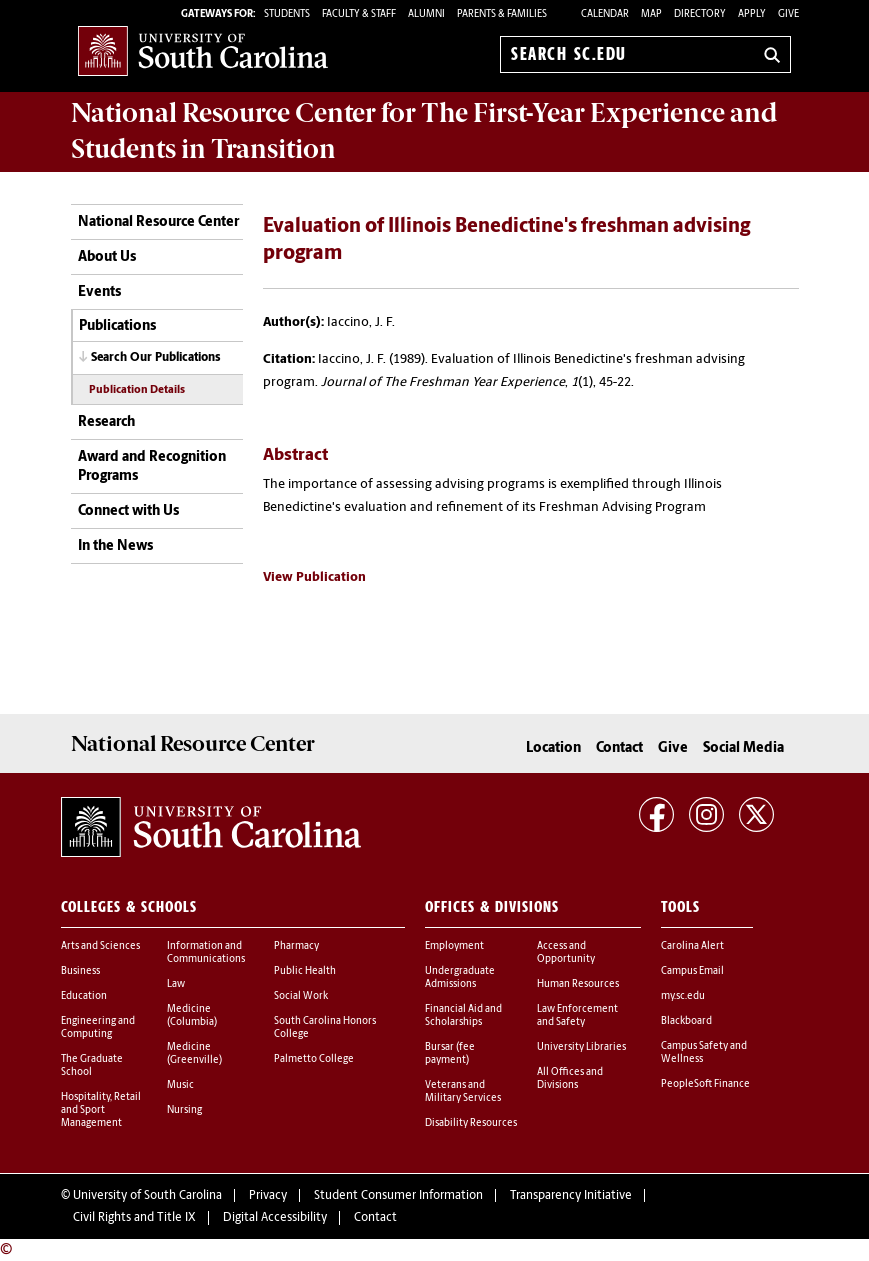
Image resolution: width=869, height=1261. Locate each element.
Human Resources (578, 984)
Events (99, 292)
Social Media (743, 748)
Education (84, 996)
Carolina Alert (692, 946)
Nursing (184, 1110)
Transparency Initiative (571, 1196)
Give (788, 14)
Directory (700, 14)
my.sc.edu (683, 996)
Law (176, 984)
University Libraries (581, 1047)
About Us (107, 257)
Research (106, 422)
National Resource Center (158, 222)
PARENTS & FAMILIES (502, 14)
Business (80, 971)
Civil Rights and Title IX (134, 1218)
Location (553, 748)
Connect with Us (128, 511)
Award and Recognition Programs (152, 467)
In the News (115, 546)
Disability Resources (471, 1123)
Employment (454, 946)
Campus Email (692, 971)
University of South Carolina (147, 1196)
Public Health (305, 971)
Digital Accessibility (275, 1218)
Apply (752, 14)
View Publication (314, 577)
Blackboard (686, 1021)
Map (651, 14)
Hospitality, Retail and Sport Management (101, 1110)
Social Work (301, 996)
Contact (619, 748)
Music (180, 1085)
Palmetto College (314, 1059)
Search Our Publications (156, 358)
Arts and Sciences (100, 946)
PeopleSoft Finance (705, 1084)
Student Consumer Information (398, 1196)
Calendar (605, 14)
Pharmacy (296, 946)
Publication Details (137, 390)
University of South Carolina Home (203, 50)
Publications (117, 326)
